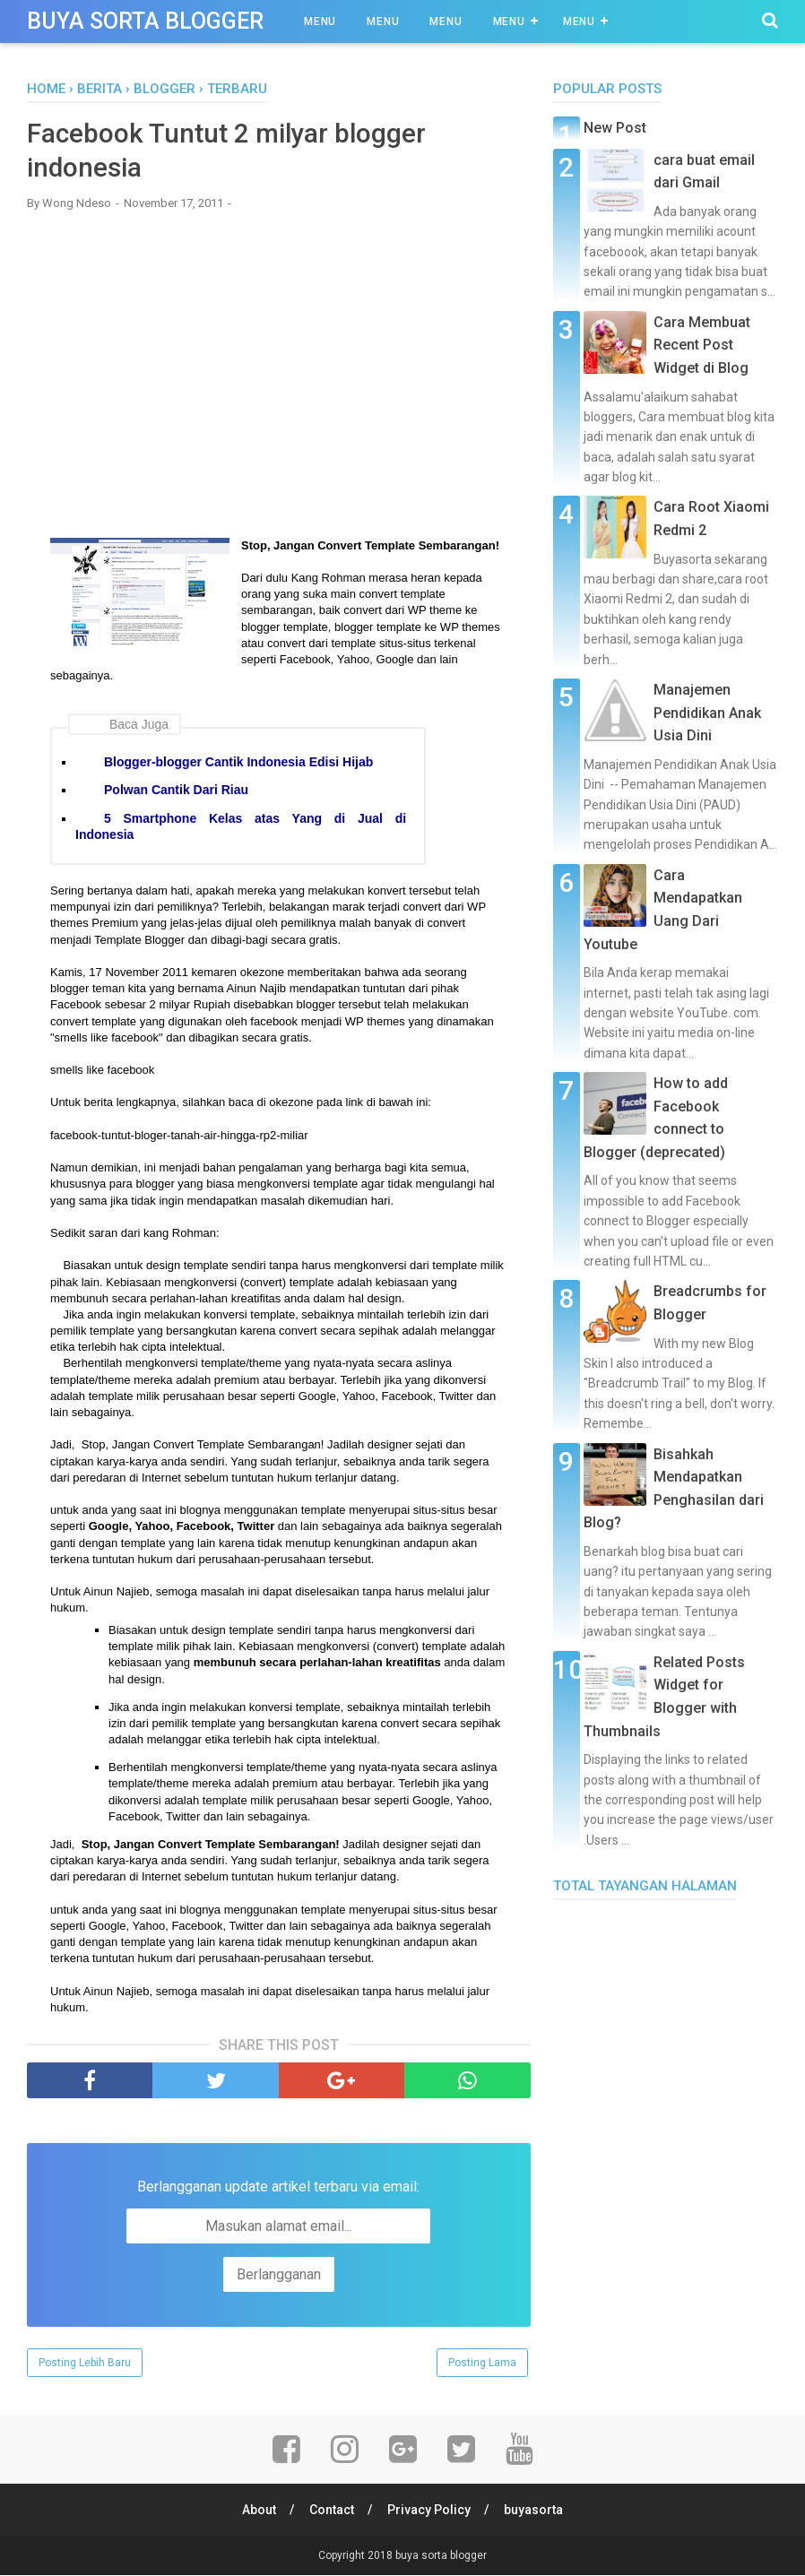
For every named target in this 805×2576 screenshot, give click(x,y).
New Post (615, 127)
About (258, 2510)
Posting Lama (482, 2363)
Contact (331, 2510)
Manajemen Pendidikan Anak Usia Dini (707, 712)
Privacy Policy (430, 2510)
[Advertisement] (279, 354)
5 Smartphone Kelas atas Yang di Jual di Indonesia (240, 827)
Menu (320, 21)
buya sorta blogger (145, 21)
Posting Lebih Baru (85, 2363)
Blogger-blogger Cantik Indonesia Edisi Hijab (238, 763)
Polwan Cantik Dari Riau (176, 791)
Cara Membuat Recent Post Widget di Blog (702, 345)
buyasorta (535, 2510)
